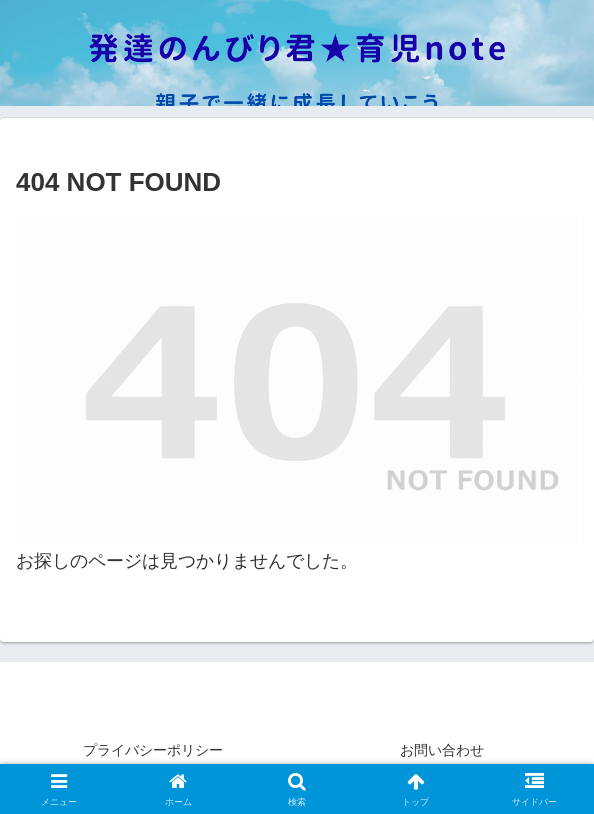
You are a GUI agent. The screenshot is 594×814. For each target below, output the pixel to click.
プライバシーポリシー (153, 750)
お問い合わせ (442, 750)
